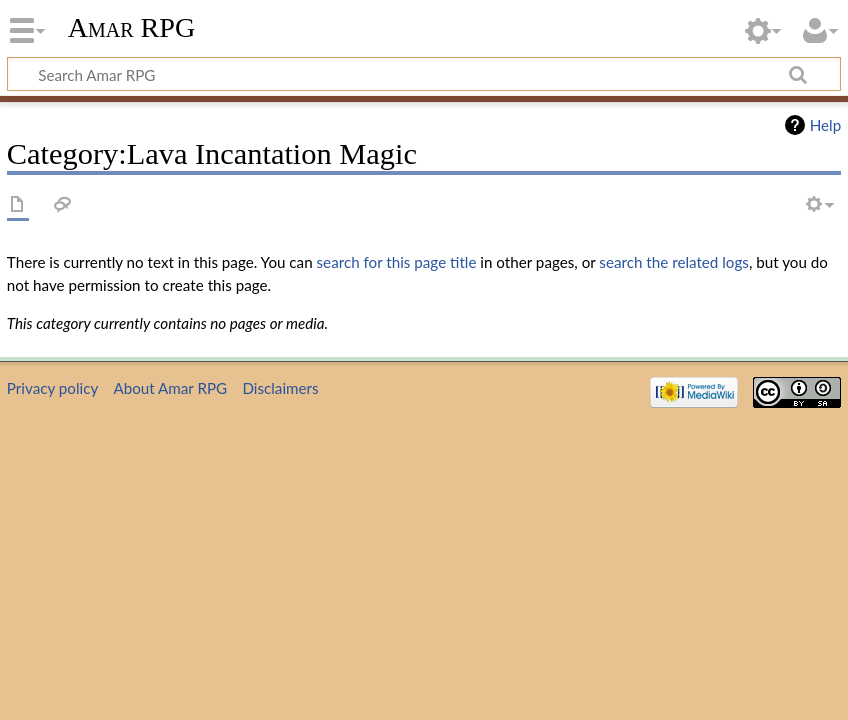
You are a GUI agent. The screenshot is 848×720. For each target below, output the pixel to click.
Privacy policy (52, 388)
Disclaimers (280, 388)
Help (825, 125)
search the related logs (674, 262)
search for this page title (397, 262)
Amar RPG (132, 27)
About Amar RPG (170, 388)
